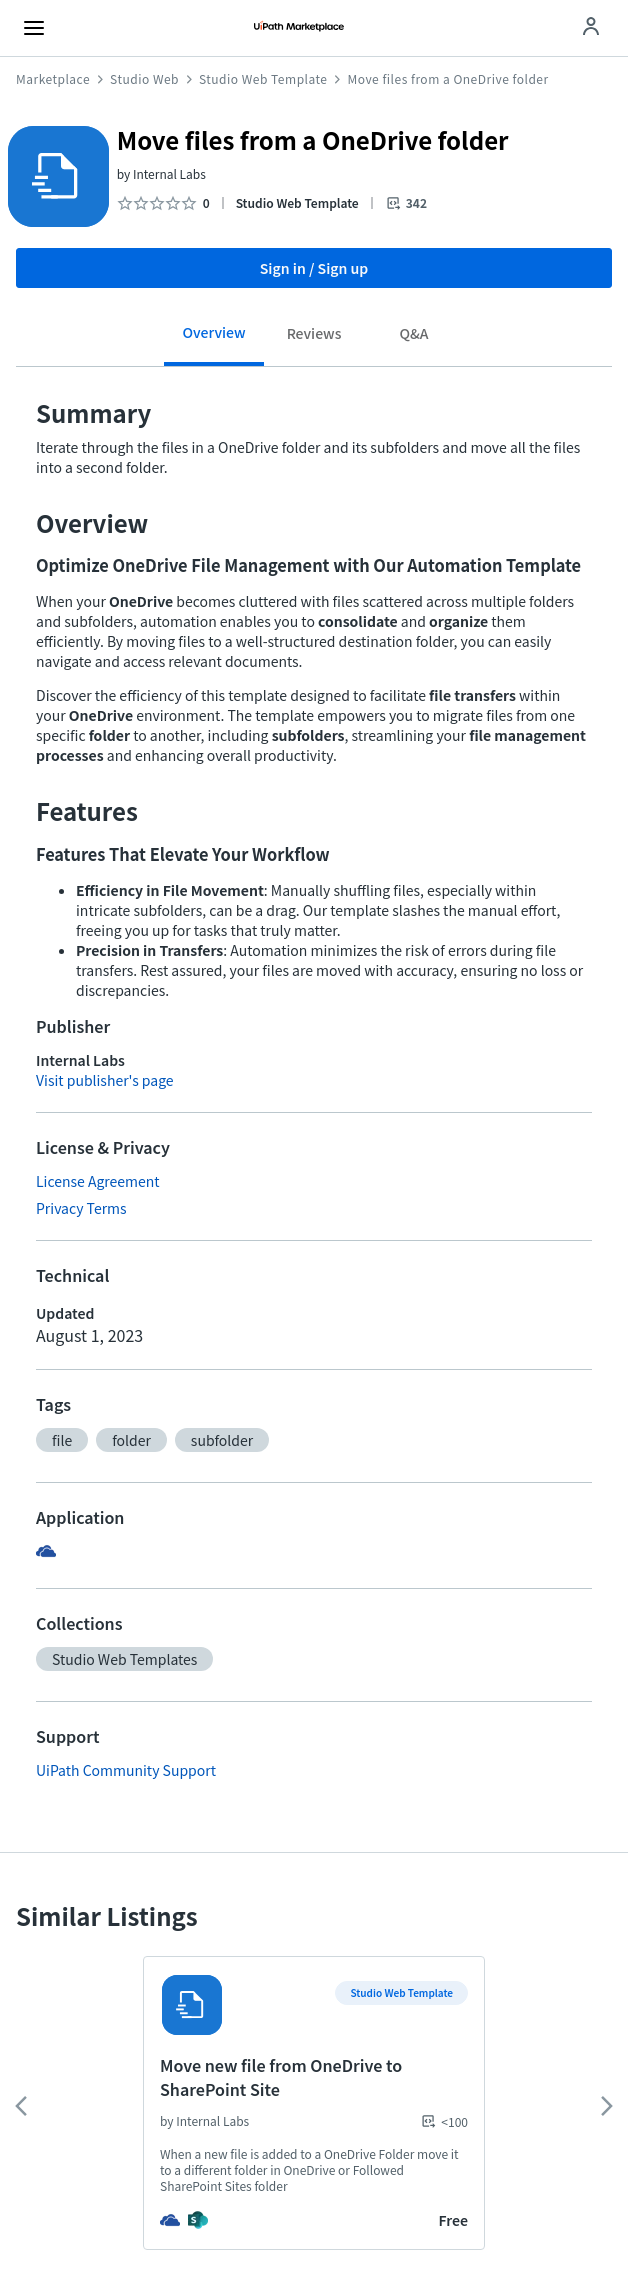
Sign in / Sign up (314, 268)
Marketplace (53, 79)
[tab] (214, 339)
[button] (62, 1440)
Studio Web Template (263, 79)
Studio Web (144, 79)
